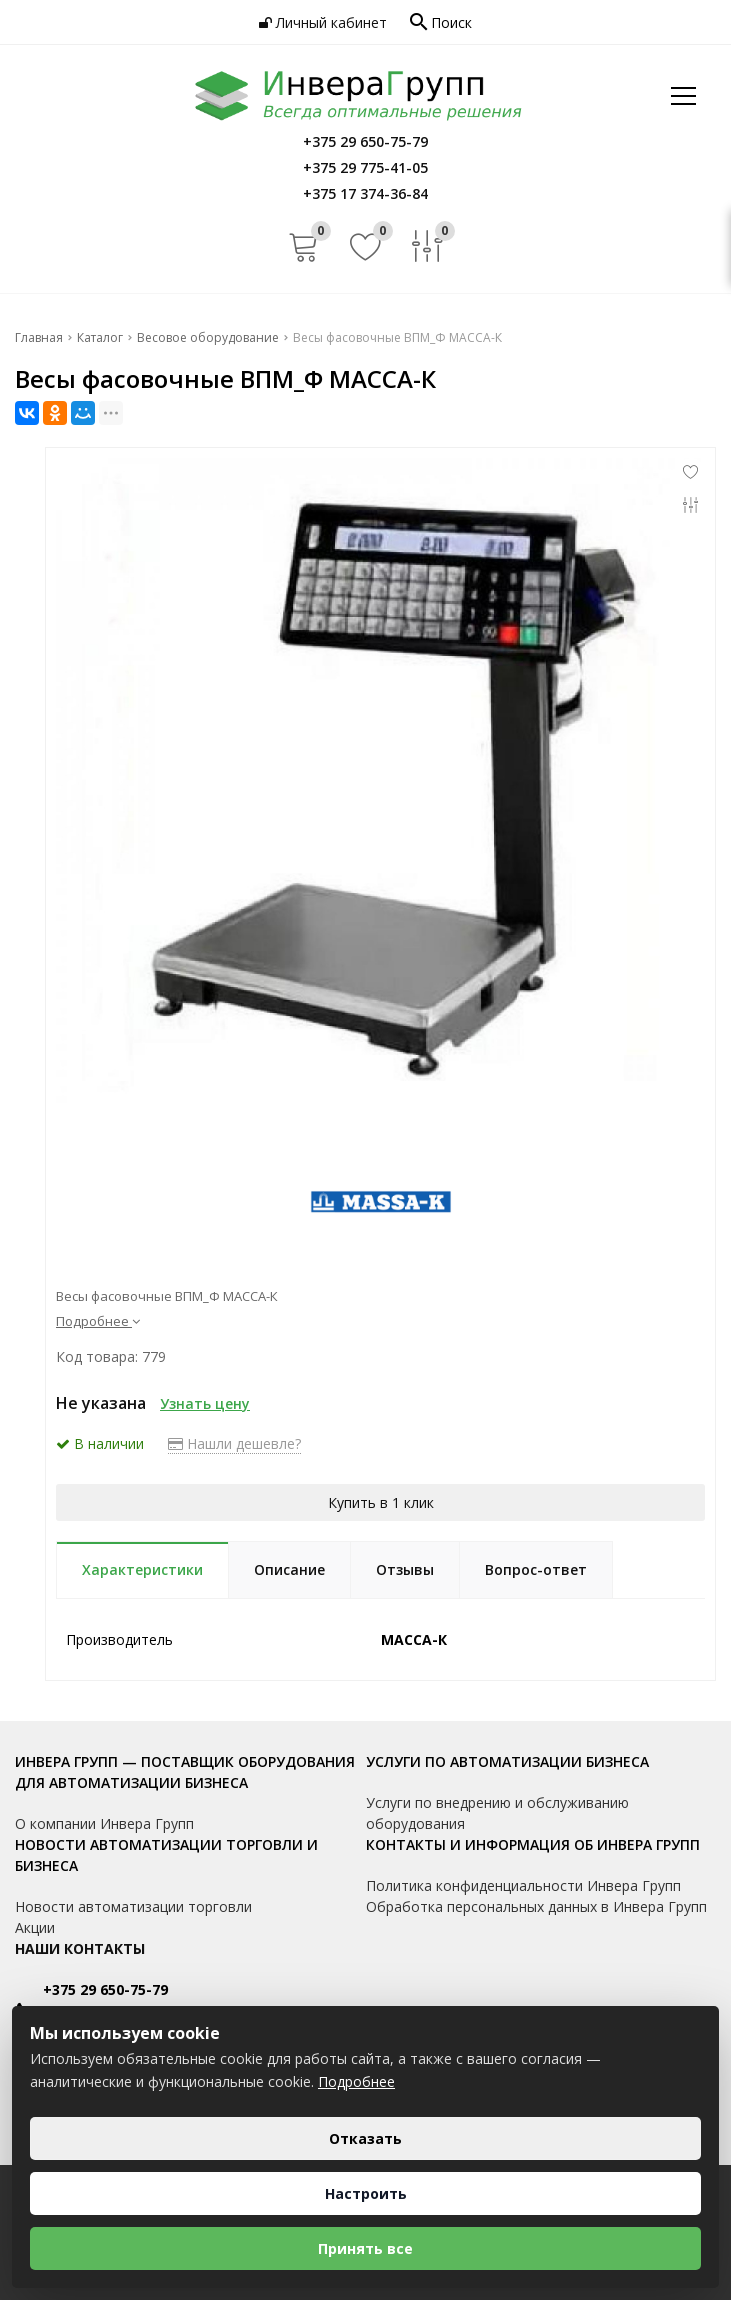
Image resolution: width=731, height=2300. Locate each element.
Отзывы (405, 1569)
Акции (35, 1927)
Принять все (365, 2248)
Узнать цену (205, 1403)
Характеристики (142, 1569)
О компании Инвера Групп (104, 1823)
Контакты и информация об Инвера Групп (533, 1844)
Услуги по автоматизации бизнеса (507, 1761)
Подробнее (98, 1321)
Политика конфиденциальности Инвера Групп (523, 1885)
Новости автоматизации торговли (133, 1906)
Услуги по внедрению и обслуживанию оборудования (497, 1813)
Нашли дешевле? (234, 1443)
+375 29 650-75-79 (105, 1989)
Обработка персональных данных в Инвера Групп (536, 1906)
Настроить (366, 2193)
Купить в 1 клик (381, 1502)
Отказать (365, 2138)
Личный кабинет (323, 22)
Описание (289, 1569)
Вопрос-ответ (536, 1569)
